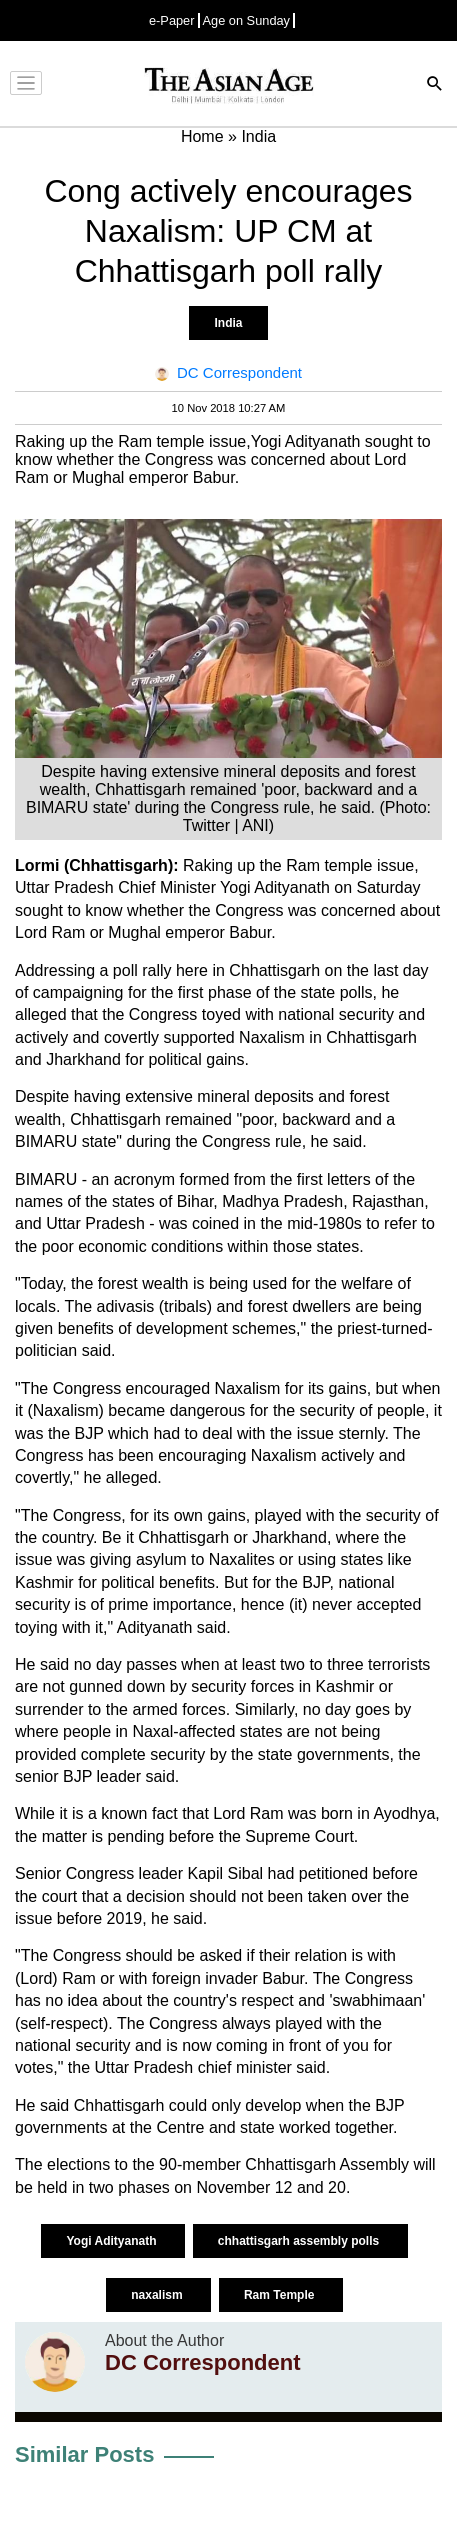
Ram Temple (281, 2295)
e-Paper (172, 20)
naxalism (158, 2295)
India (228, 323)
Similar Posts (84, 2454)
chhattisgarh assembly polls (300, 2241)
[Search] (435, 85)
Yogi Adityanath (112, 2241)
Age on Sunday (247, 20)
